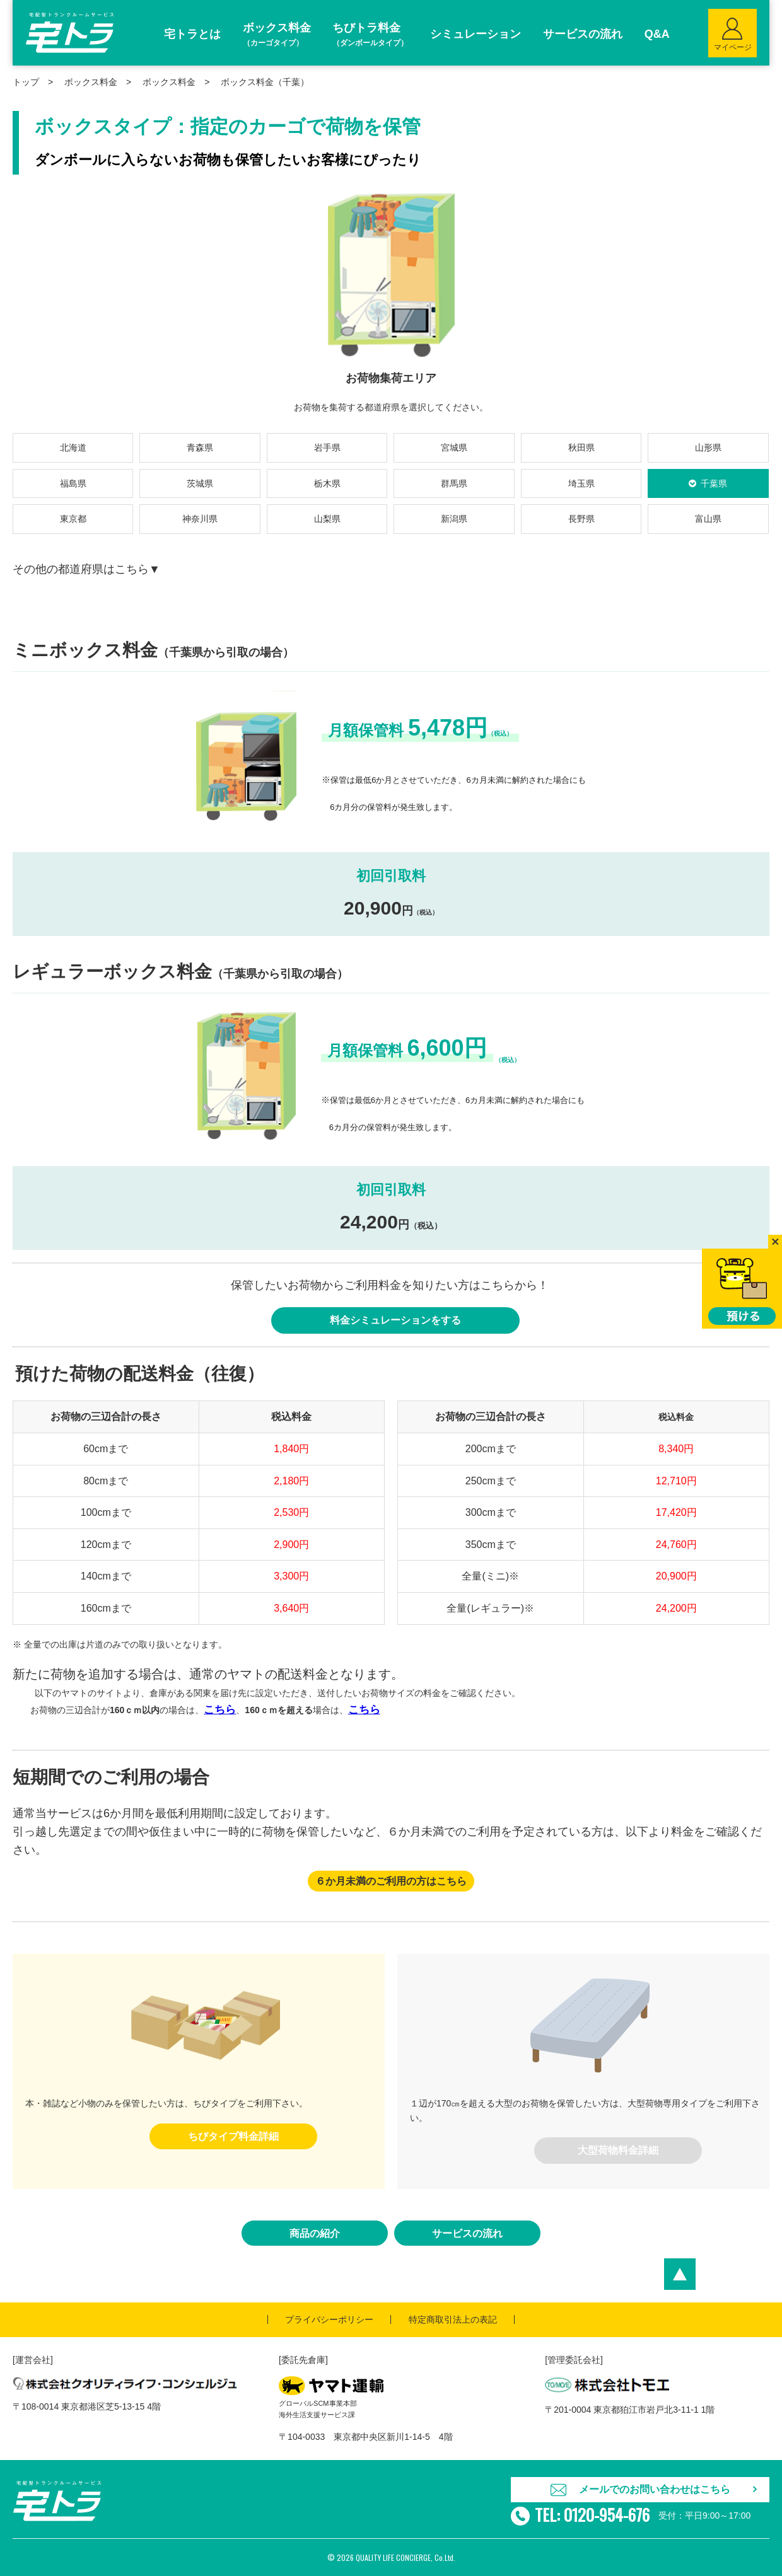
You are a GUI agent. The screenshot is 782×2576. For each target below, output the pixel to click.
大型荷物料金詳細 (618, 2150)
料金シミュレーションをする (395, 1320)
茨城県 (200, 483)
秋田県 (581, 447)
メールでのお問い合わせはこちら (654, 2489)
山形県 (708, 447)
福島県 (73, 483)
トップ (26, 82)
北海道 (73, 447)
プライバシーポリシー (329, 2319)
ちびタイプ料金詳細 (233, 2136)
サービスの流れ (467, 2233)
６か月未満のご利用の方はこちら (391, 1881)
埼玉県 (581, 483)
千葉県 (714, 483)
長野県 (581, 519)
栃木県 (327, 483)
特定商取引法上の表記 (453, 2319)
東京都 (73, 519)
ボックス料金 (169, 82)
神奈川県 (200, 519)
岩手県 (327, 447)
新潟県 (454, 519)
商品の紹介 (314, 2233)
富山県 (708, 519)
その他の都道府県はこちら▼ (86, 569)
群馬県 (454, 483)
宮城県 (454, 447)
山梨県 (327, 519)
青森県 (200, 447)
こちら (220, 1710)
